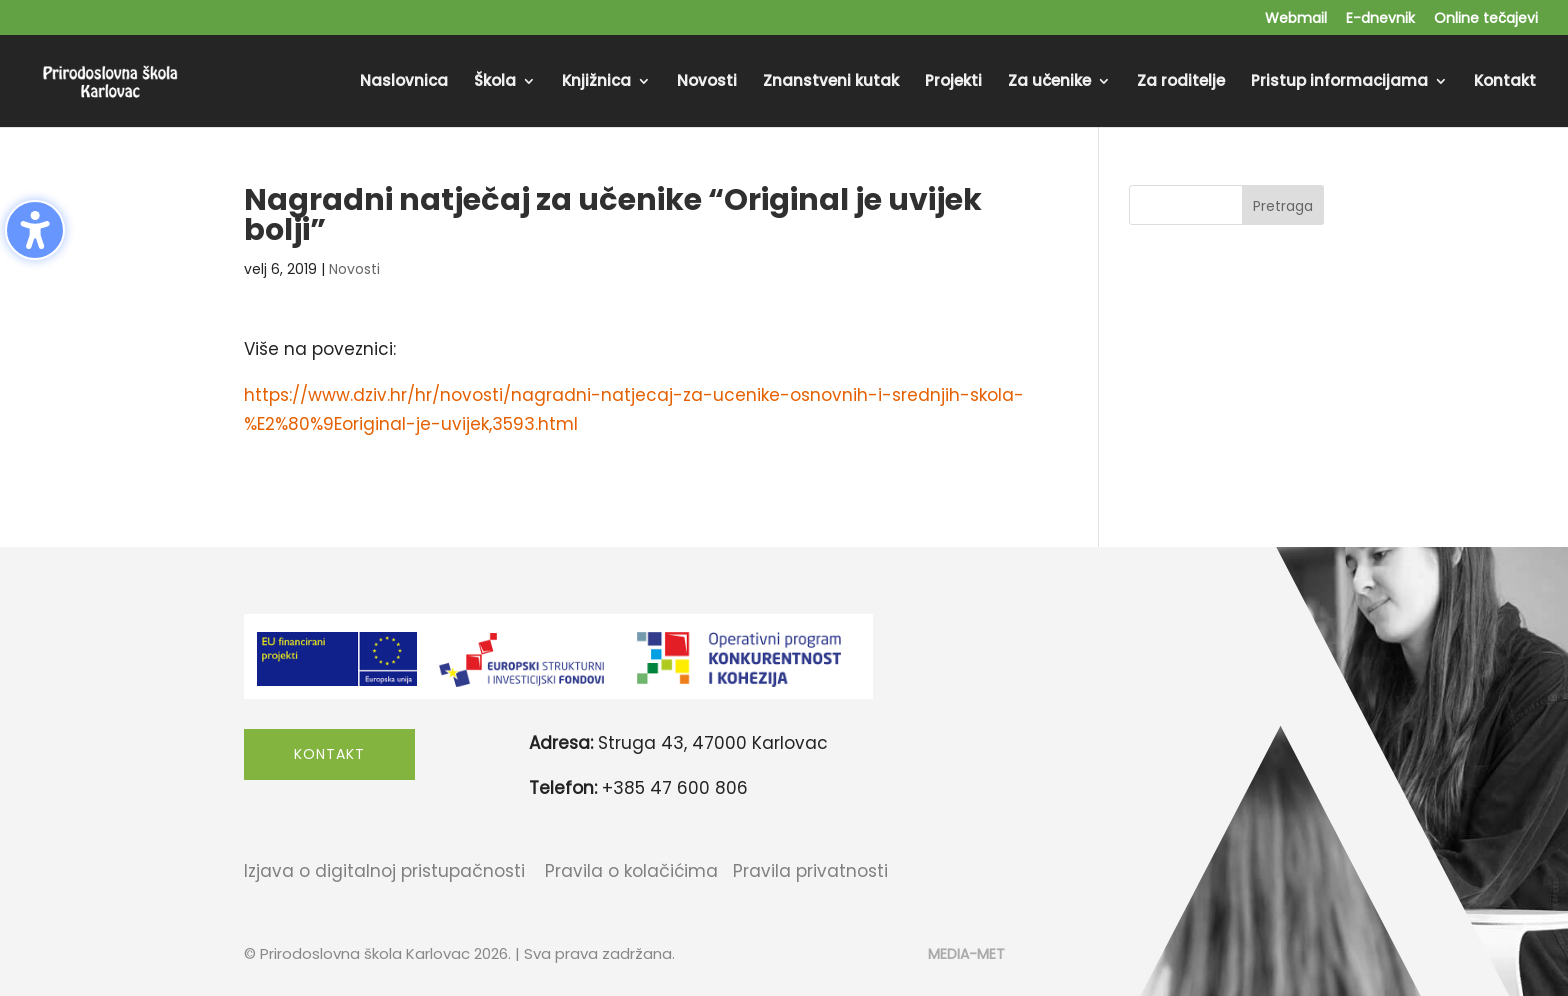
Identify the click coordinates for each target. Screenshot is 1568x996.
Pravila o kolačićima (631, 871)
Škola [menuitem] (495, 82)
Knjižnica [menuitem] (596, 82)
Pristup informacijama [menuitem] (1339, 82)
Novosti (354, 269)
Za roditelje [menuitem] (1181, 82)
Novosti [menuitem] (707, 82)
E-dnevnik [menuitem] (1380, 19)
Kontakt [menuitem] (1505, 82)
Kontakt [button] (329, 754)
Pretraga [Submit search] (1283, 206)
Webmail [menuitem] (1296, 19)
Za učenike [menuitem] (1049, 82)
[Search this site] (1226, 205)
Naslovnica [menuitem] (404, 82)
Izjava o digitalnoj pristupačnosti (384, 871)
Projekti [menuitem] (953, 82)
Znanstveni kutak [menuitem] (831, 82)
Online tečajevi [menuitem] (1486, 19)
